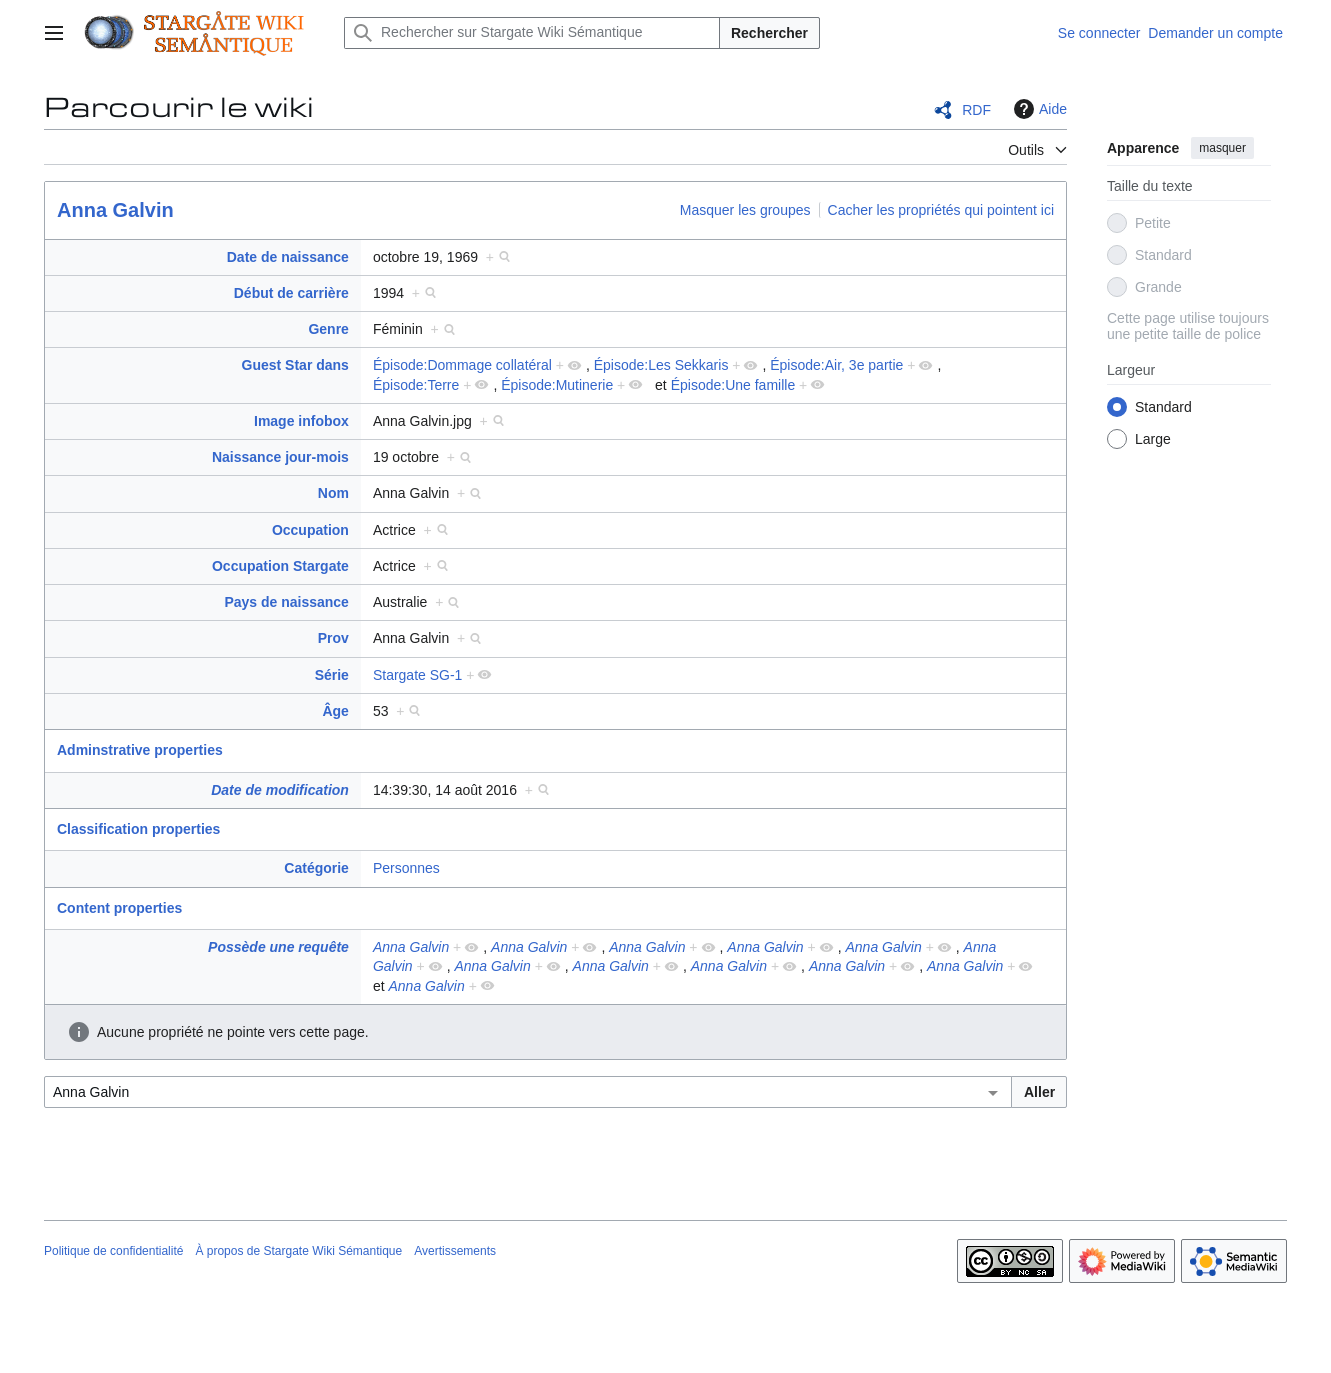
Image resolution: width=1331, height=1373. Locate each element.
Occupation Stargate (280, 566)
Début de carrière (291, 293)
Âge (335, 711)
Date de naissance (288, 257)
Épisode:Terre (416, 385)
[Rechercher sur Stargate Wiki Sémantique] (532, 33)
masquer (1222, 148)
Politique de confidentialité (113, 1251)
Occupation (310, 530)
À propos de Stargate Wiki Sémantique (298, 1251)
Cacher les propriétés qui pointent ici (941, 210)
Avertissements (455, 1251)
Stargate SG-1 (418, 675)
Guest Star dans (295, 365)
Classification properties (138, 829)
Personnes (406, 868)
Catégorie (316, 868)
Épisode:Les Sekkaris (661, 365)
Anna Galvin (115, 210)
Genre (328, 329)
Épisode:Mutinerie (557, 385)
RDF (976, 110)
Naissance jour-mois (280, 457)
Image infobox (301, 421)
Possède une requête (278, 947)
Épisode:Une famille (733, 385)
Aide (1038, 109)
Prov (333, 638)
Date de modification (280, 790)
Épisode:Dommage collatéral (462, 365)
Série (332, 675)
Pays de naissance (286, 602)
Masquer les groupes (745, 210)
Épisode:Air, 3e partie (836, 365)
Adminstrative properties (140, 750)
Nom (333, 493)
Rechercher (769, 33)
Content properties (119, 908)
